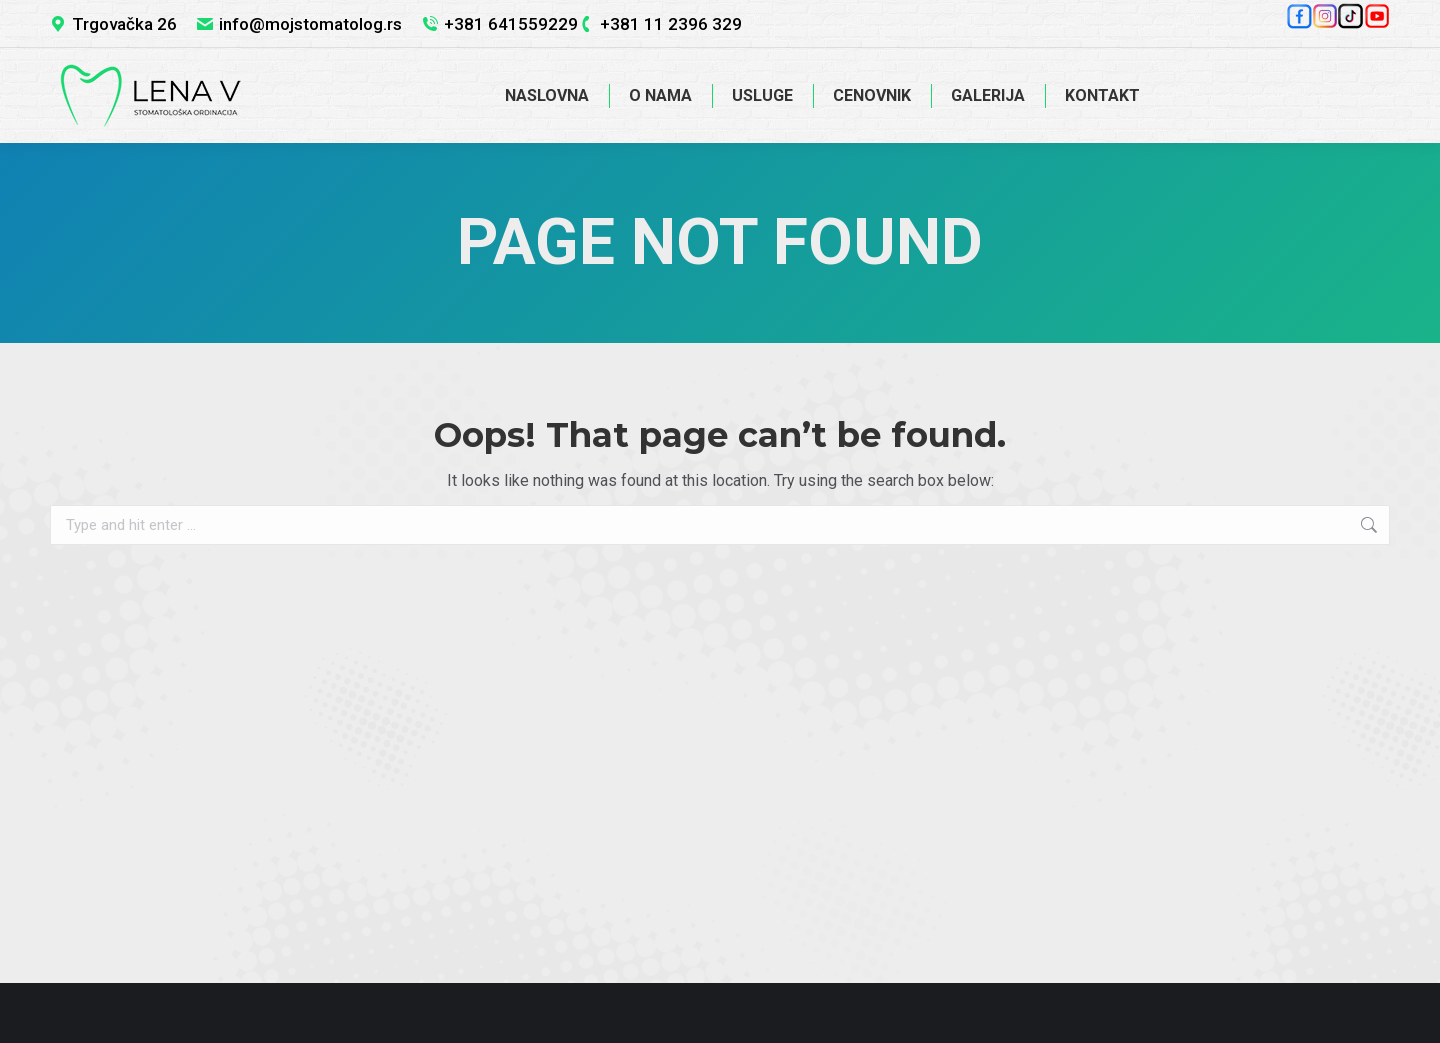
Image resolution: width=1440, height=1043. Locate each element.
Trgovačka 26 (124, 24)
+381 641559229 (511, 24)
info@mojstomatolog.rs (310, 24)
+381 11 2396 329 (671, 24)
